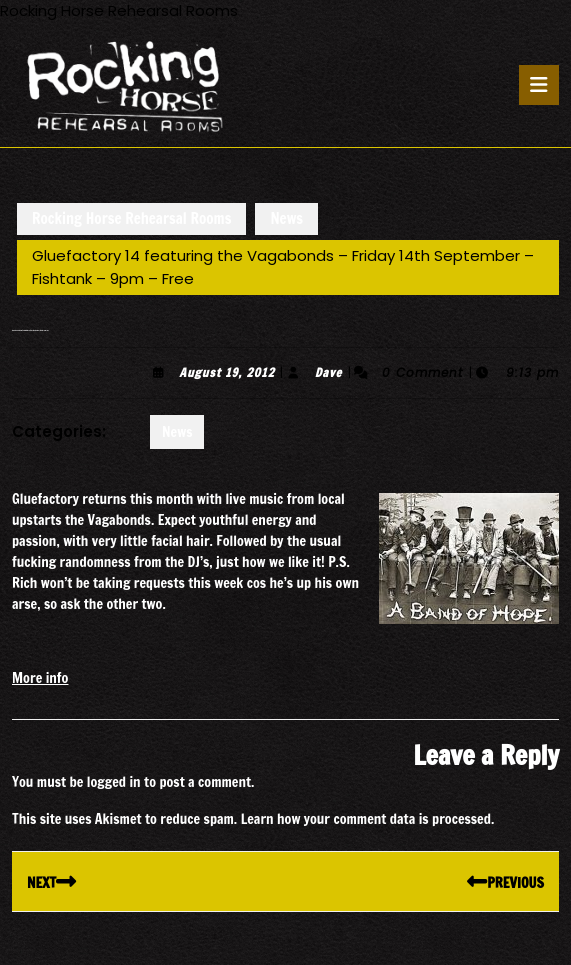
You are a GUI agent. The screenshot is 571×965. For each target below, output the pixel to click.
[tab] (539, 85)
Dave (328, 372)
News (286, 218)
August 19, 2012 (226, 372)
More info (40, 678)
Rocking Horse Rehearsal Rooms (131, 218)
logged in (114, 782)
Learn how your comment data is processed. (368, 819)
